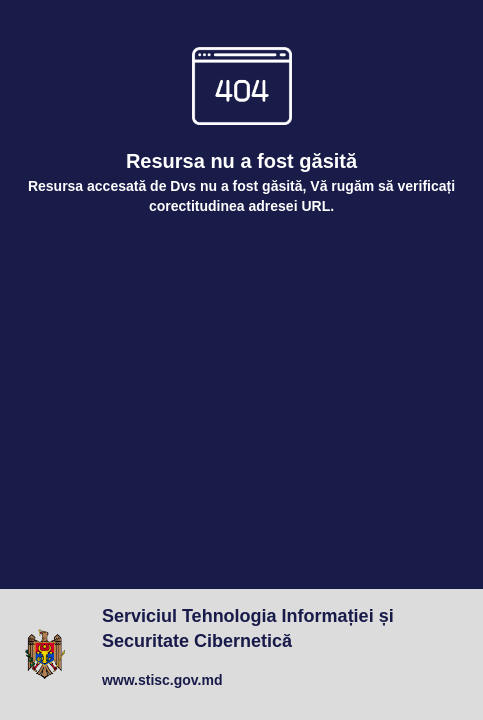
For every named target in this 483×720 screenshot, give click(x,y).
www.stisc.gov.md (162, 680)
